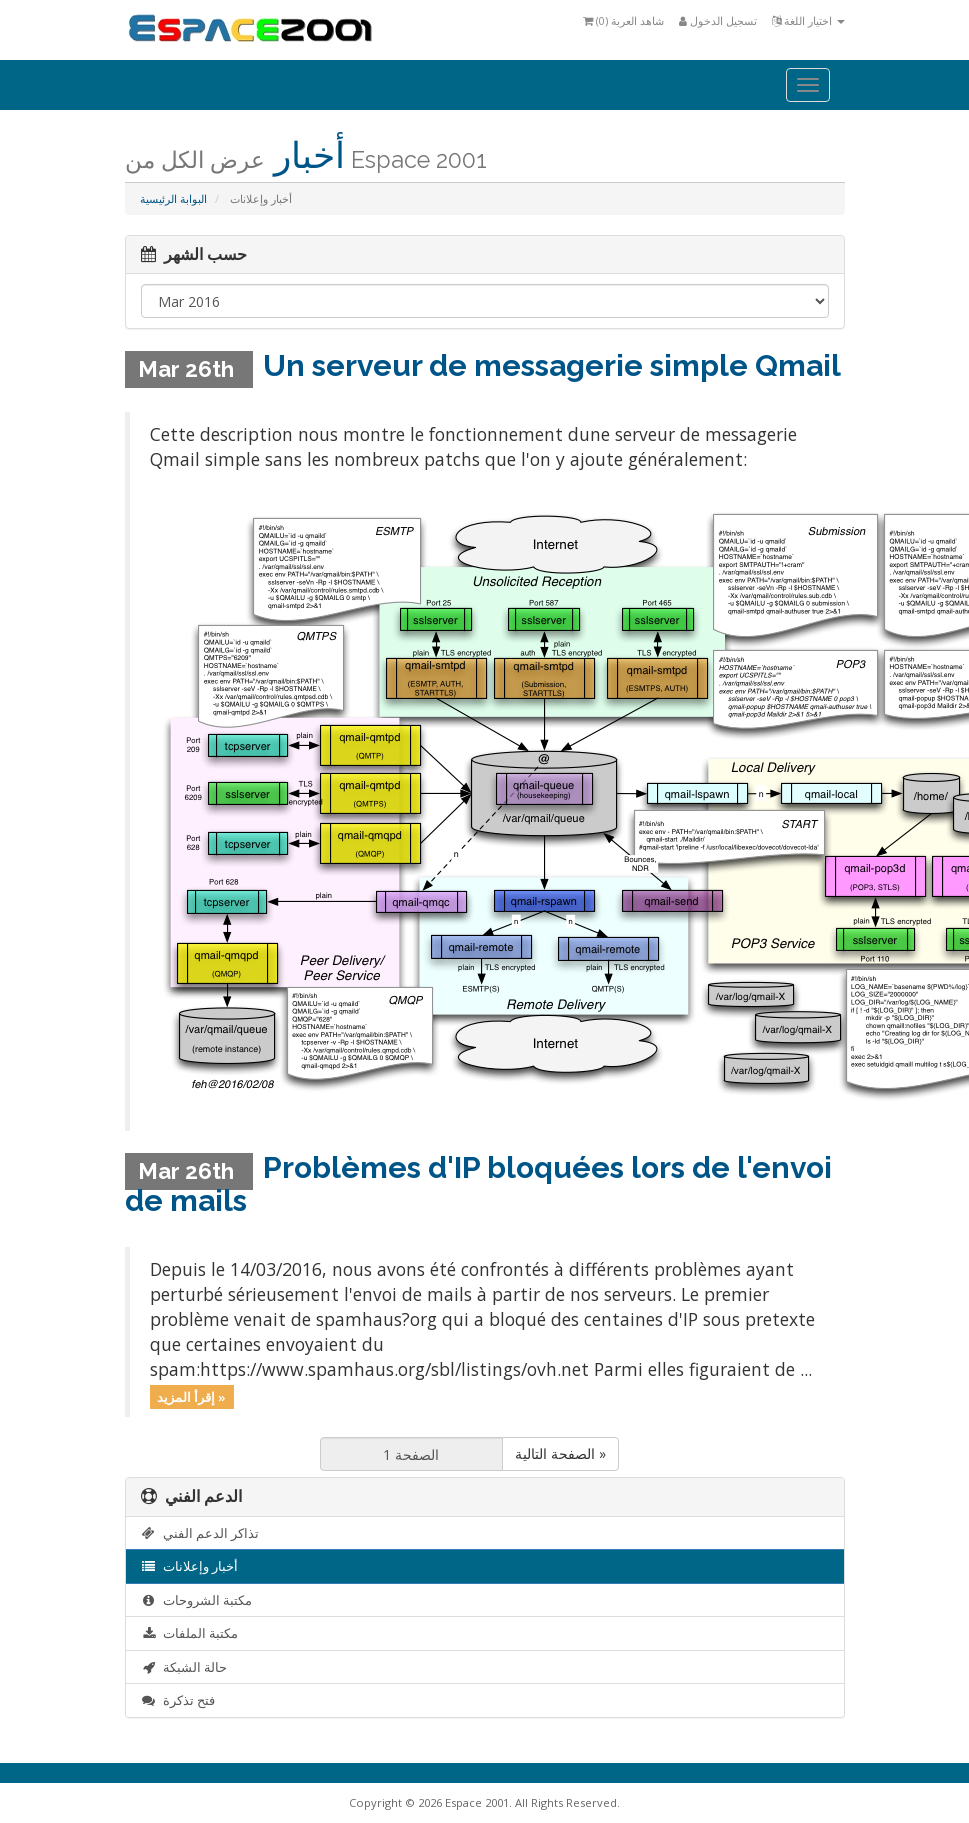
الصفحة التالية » (560, 1453)
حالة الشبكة (184, 1667)
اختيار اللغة (808, 20)
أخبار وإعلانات (190, 1566)
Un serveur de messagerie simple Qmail (552, 365)
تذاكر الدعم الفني (200, 1533)
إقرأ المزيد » (191, 1396)
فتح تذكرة (178, 1700)
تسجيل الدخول (718, 20)
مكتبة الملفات (190, 1633)
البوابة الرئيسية (173, 198)
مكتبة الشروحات (197, 1600)
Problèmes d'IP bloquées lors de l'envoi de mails (478, 1184)
